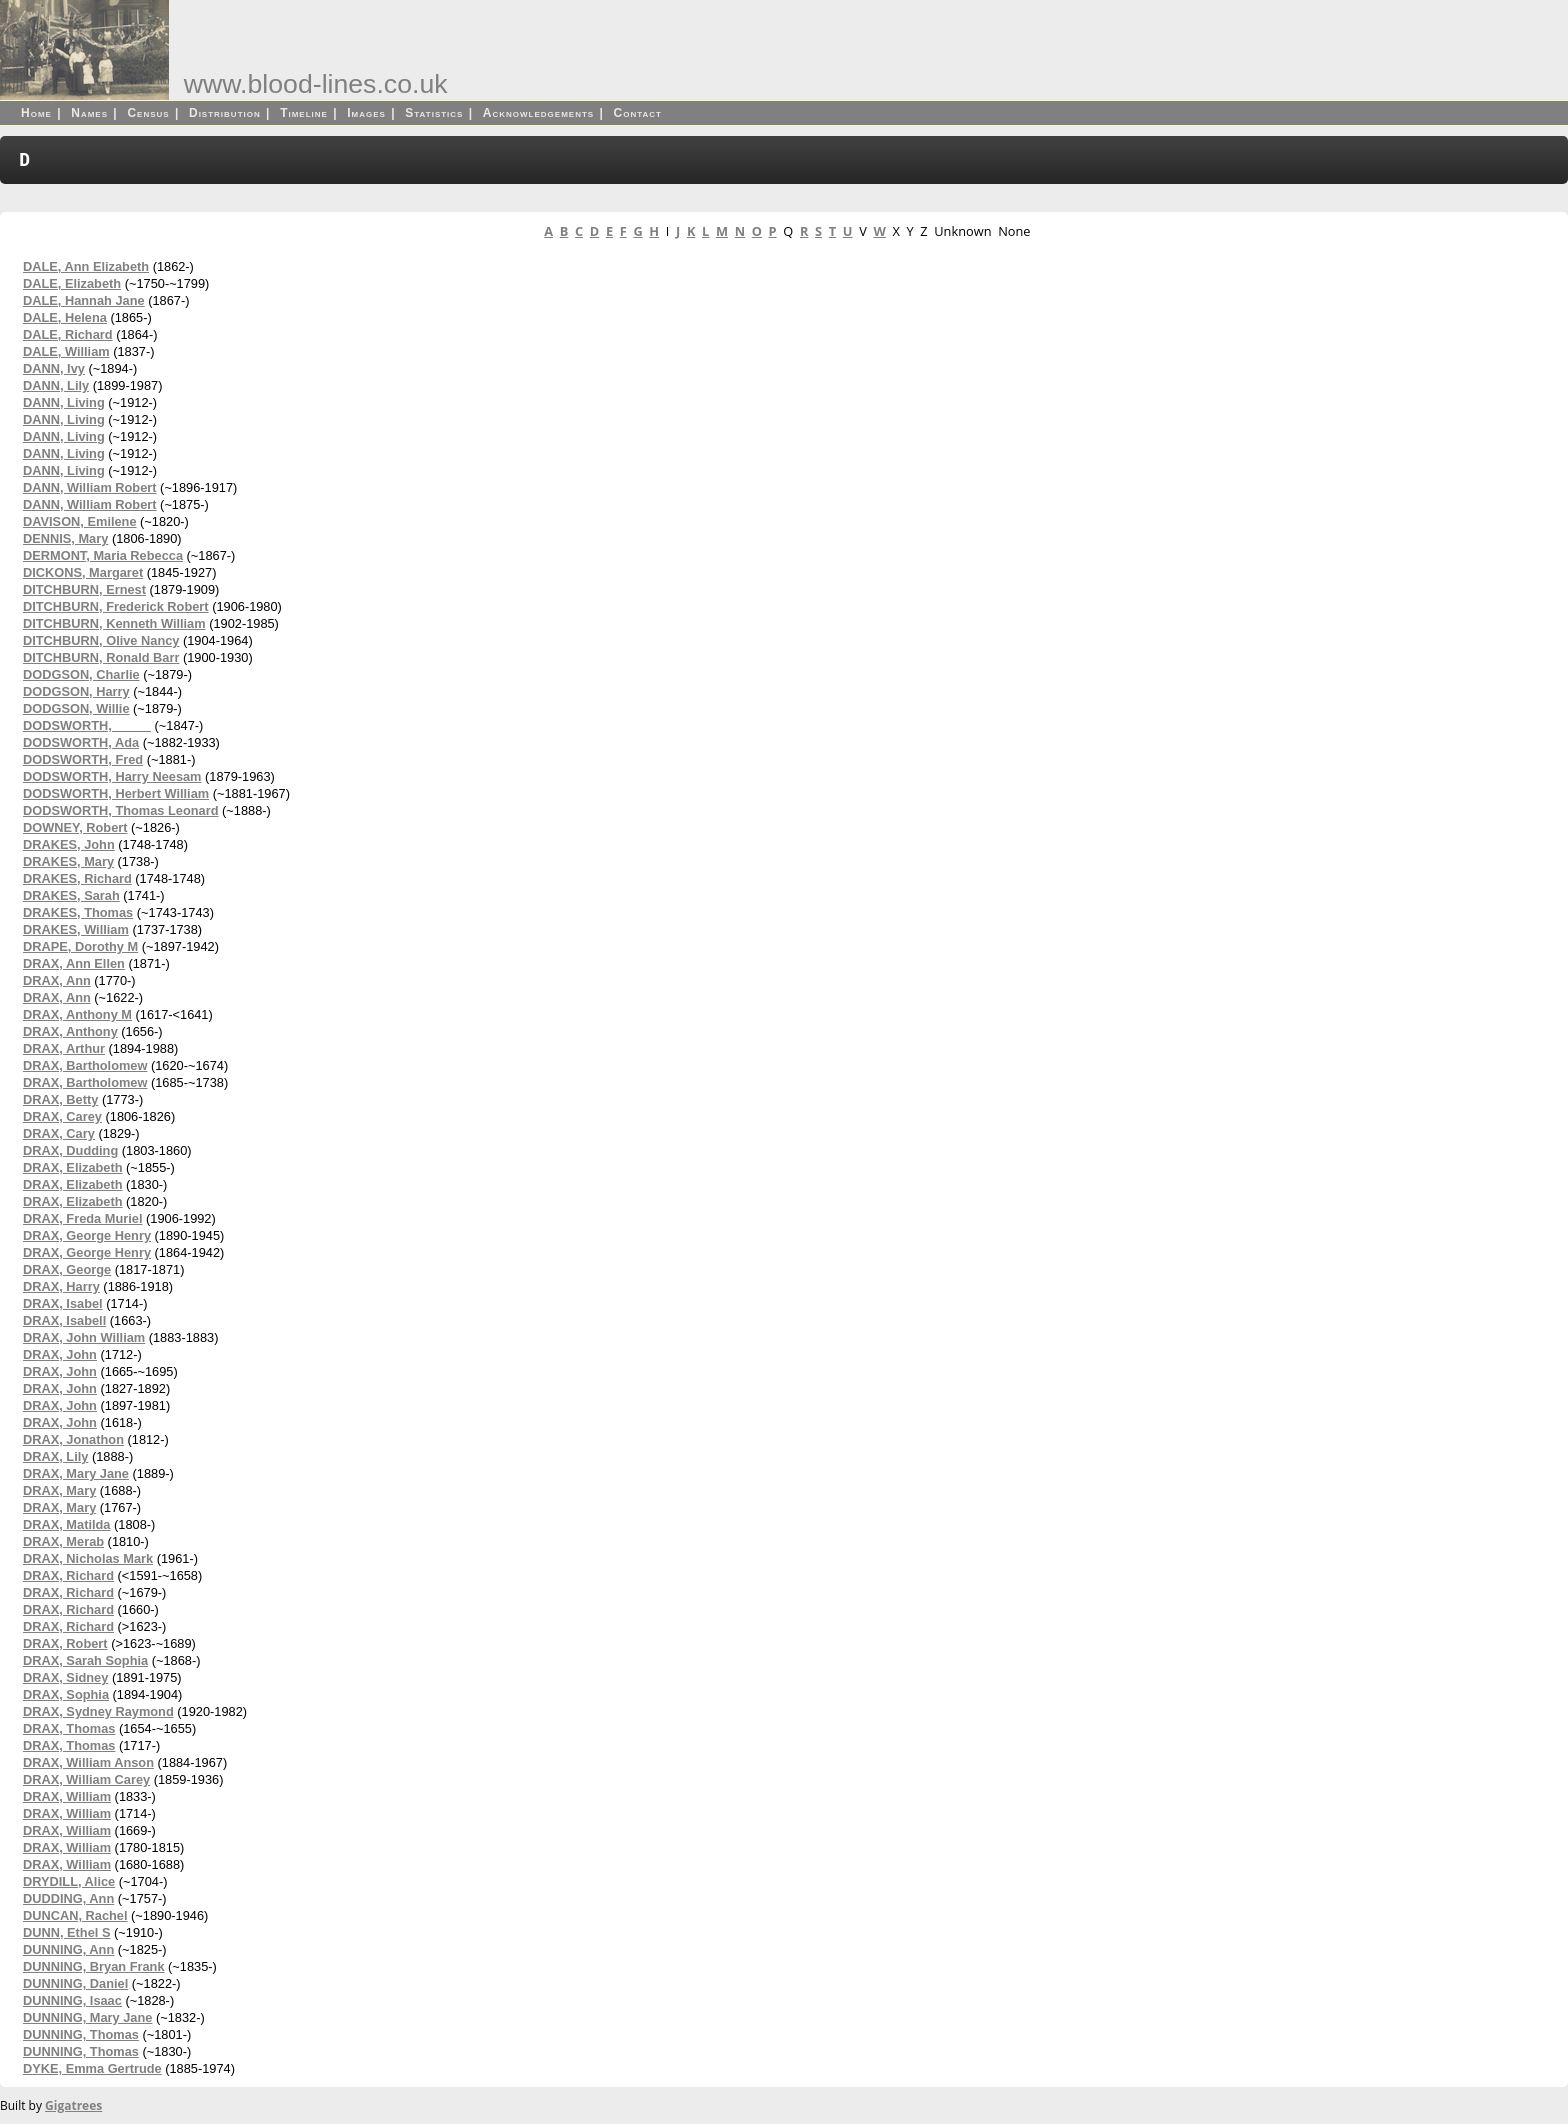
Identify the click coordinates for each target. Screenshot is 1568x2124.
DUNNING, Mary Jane (87, 2017)
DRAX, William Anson (88, 1762)
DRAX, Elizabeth (73, 1167)
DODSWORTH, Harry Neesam (112, 776)
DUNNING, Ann (68, 1949)
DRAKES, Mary (68, 861)
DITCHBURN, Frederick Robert (116, 606)
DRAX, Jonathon (73, 1439)
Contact (638, 113)
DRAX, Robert (65, 1643)
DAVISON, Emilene (80, 521)
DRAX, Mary (59, 1490)
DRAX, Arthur (64, 1048)
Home (36, 113)
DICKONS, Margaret (83, 572)
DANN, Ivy (54, 368)
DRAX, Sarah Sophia (85, 1660)
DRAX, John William (84, 1337)
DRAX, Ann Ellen (74, 963)
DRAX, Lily (55, 1456)
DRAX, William (67, 1796)
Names (89, 113)
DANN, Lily (56, 385)
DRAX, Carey (62, 1116)
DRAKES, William (76, 929)
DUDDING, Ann (68, 1898)
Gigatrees (73, 2105)
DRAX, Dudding (70, 1150)
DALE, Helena (65, 317)
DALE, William (66, 351)
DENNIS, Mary (65, 538)
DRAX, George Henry (87, 1235)
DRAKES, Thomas (78, 912)
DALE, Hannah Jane (84, 300)
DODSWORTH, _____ (87, 725)
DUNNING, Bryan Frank (94, 1966)
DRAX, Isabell (64, 1320)
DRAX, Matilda (66, 1524)
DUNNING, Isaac (72, 2000)
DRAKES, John (69, 844)
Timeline (304, 113)
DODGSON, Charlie (81, 674)
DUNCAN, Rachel (75, 1915)
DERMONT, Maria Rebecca (103, 555)
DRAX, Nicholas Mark (88, 1558)
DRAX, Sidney (65, 1677)
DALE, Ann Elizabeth (86, 266)
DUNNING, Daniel (75, 1983)
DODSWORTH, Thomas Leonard (121, 810)
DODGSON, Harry (76, 691)
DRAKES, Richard (77, 878)
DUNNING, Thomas (81, 2034)
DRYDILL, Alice (69, 1881)
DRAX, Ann (57, 980)
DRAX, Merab (63, 1541)
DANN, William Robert (90, 487)
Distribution (225, 113)
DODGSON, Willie (76, 708)
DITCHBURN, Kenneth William (114, 623)
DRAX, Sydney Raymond (98, 1711)
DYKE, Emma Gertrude (92, 2068)
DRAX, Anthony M (77, 1014)
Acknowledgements (538, 113)
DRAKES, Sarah (71, 895)
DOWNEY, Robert (75, 827)
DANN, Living (64, 402)
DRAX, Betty (60, 1099)
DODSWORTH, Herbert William (116, 793)
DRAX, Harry (61, 1286)
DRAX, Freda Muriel (82, 1218)
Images (366, 113)
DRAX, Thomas (69, 1728)
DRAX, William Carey (86, 1779)
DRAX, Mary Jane (76, 1473)
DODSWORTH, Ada (81, 742)
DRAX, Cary (59, 1133)
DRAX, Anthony (70, 1031)
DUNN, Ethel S (66, 1932)
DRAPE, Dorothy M (80, 946)
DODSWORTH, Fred (83, 759)
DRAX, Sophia (66, 1694)
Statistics (434, 113)
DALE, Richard (68, 334)
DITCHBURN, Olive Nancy (101, 640)
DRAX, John (60, 1354)
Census (148, 113)
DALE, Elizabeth (72, 283)
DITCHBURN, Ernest (84, 589)
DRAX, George (67, 1269)
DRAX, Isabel (63, 1303)
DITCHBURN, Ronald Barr (101, 657)
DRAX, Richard (68, 1575)
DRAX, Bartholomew (85, 1065)
